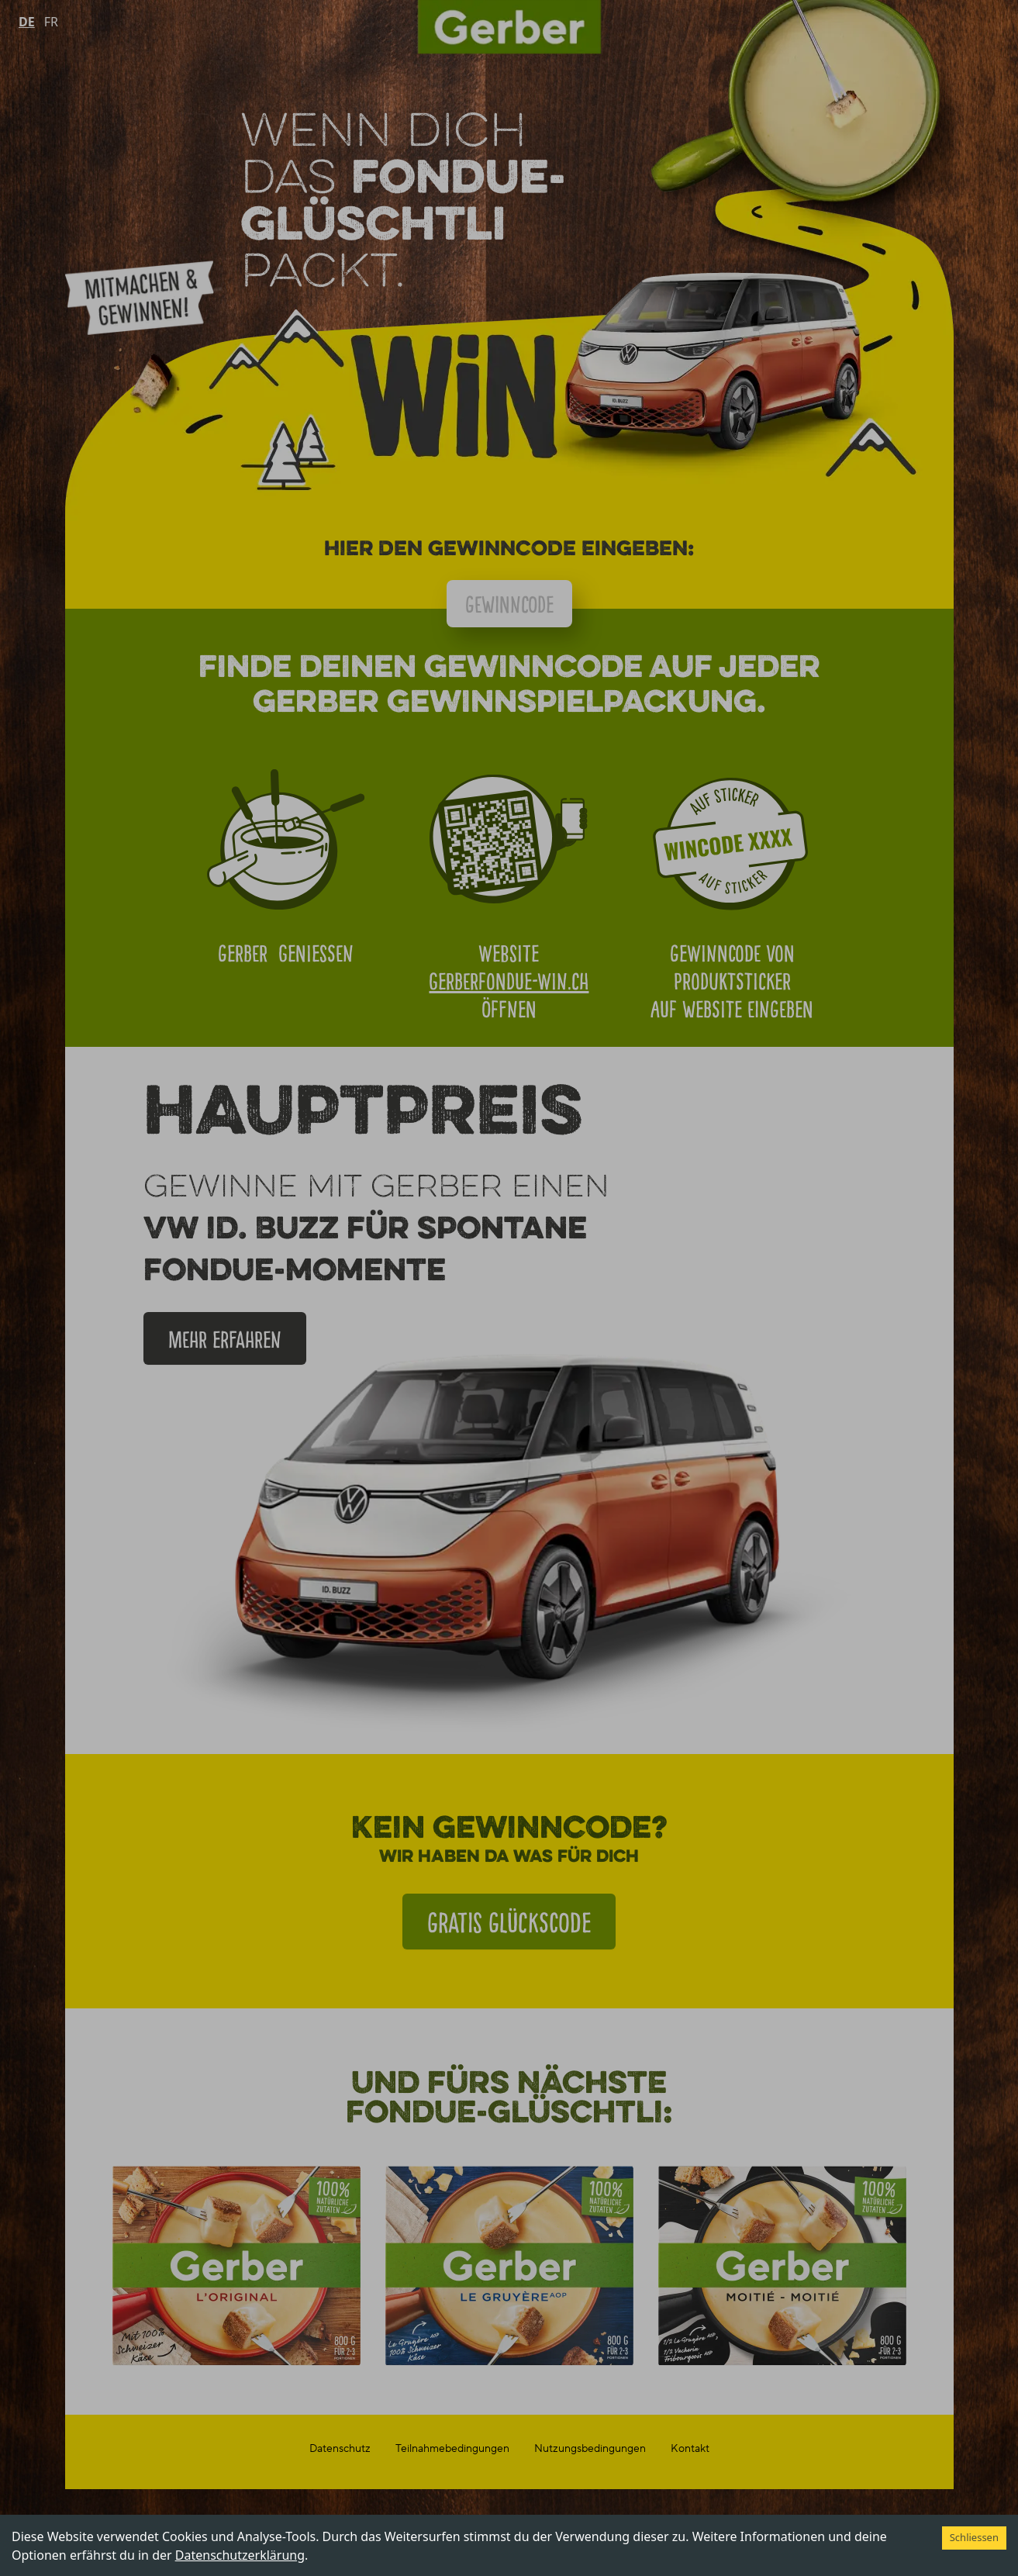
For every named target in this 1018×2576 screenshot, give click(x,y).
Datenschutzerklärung (240, 2555)
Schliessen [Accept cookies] (974, 2537)
